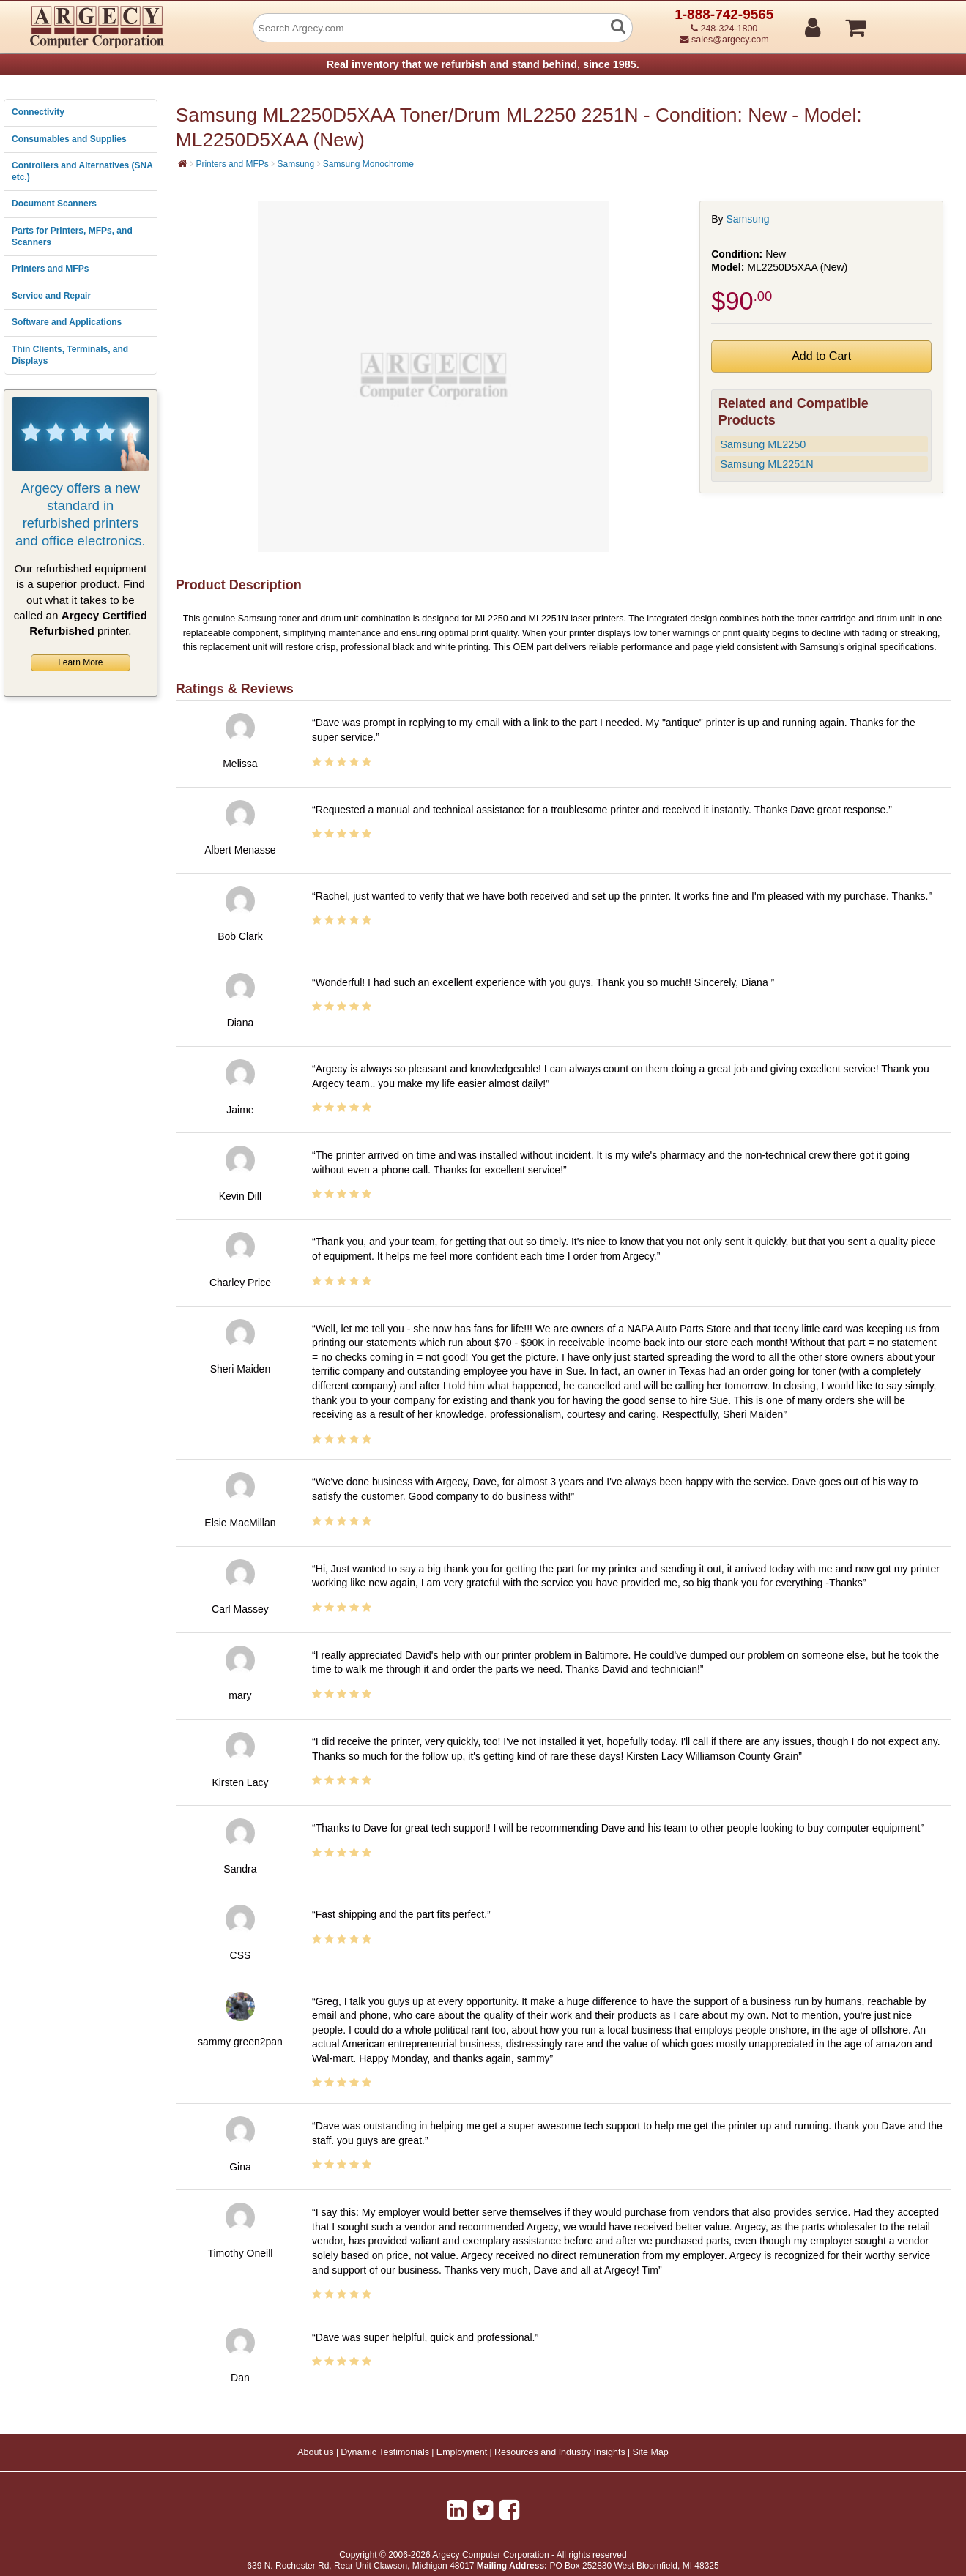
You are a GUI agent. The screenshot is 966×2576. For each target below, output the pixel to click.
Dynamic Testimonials (385, 2452)
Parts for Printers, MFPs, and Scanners (72, 236)
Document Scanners (54, 203)
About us (315, 2452)
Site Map (650, 2452)
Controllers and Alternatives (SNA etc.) (82, 171)
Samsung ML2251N (766, 464)
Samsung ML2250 (763, 444)
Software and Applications (67, 322)
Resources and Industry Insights (559, 2452)
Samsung (295, 164)
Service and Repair (51, 296)
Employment (461, 2452)
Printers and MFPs (50, 269)
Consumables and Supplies (69, 139)
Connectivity (38, 112)
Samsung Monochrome (368, 164)
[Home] (183, 163)
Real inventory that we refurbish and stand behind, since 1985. (483, 64)
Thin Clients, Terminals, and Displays (70, 355)
